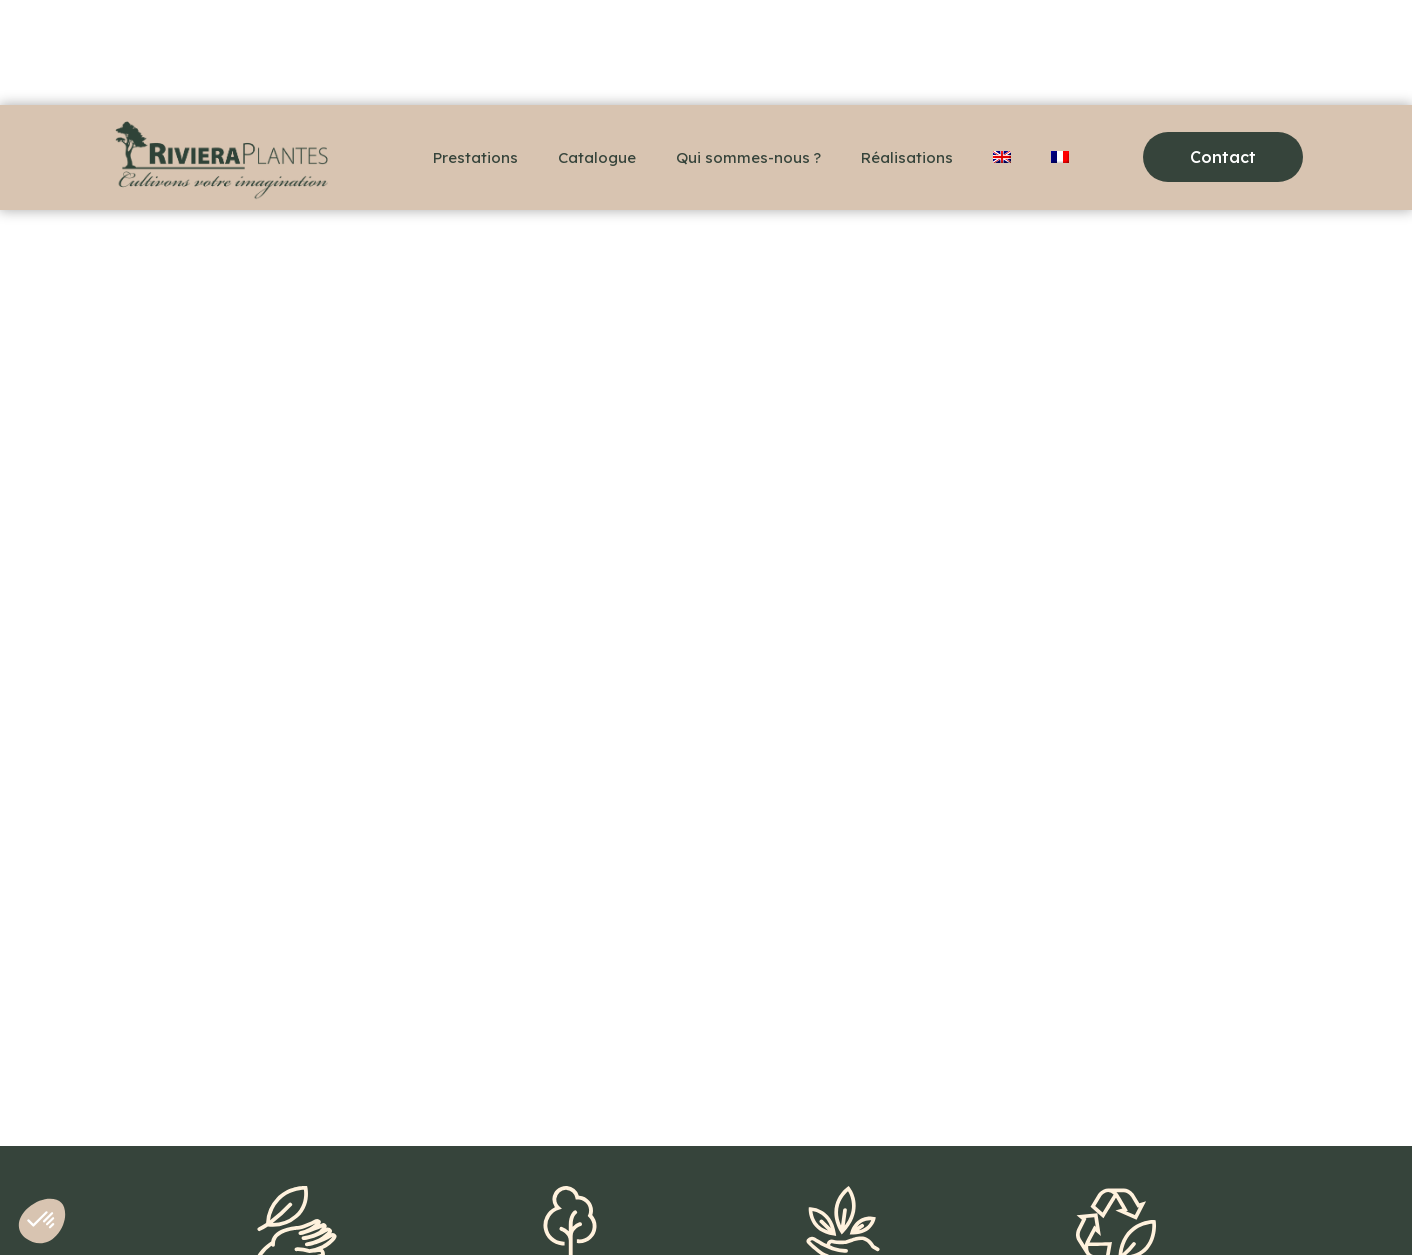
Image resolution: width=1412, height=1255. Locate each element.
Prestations (475, 157)
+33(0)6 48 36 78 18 (190, 1205)
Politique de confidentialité (622, 1205)
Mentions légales (441, 1205)
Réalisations (907, 157)
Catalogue (597, 157)
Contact (319, 1205)
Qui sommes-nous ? (748, 157)
